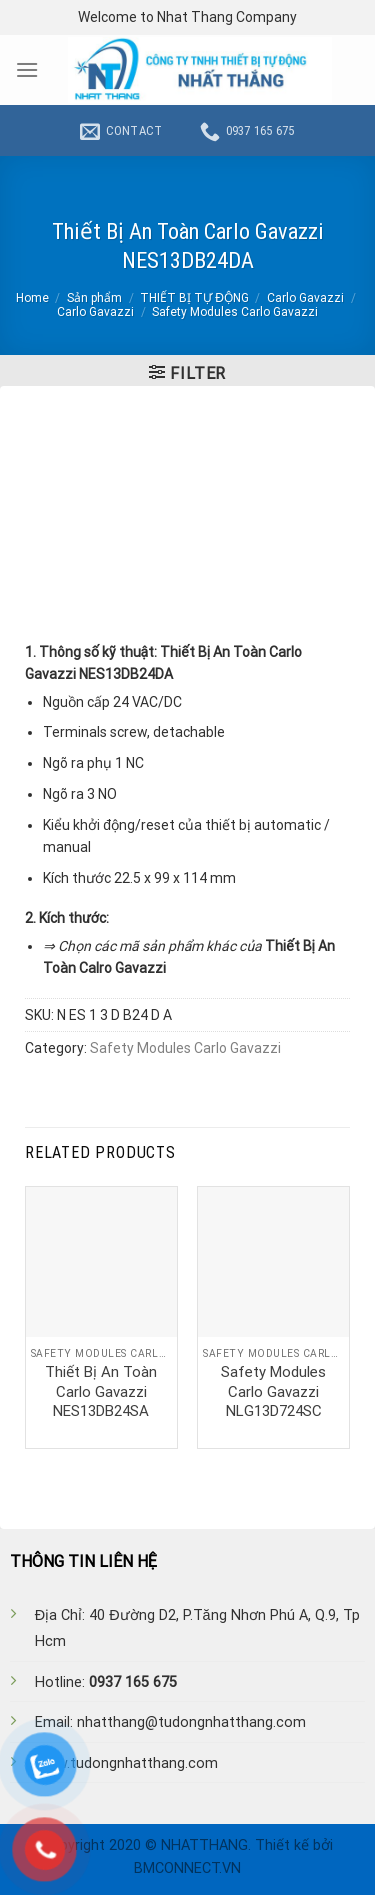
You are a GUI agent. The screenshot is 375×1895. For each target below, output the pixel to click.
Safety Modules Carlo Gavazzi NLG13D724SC (273, 1391)
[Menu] (27, 69)
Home (32, 298)
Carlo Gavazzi (305, 298)
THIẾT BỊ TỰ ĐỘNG (194, 298)
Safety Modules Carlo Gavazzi (235, 312)
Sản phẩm (94, 298)
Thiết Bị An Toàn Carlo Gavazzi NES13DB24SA (101, 1391)
